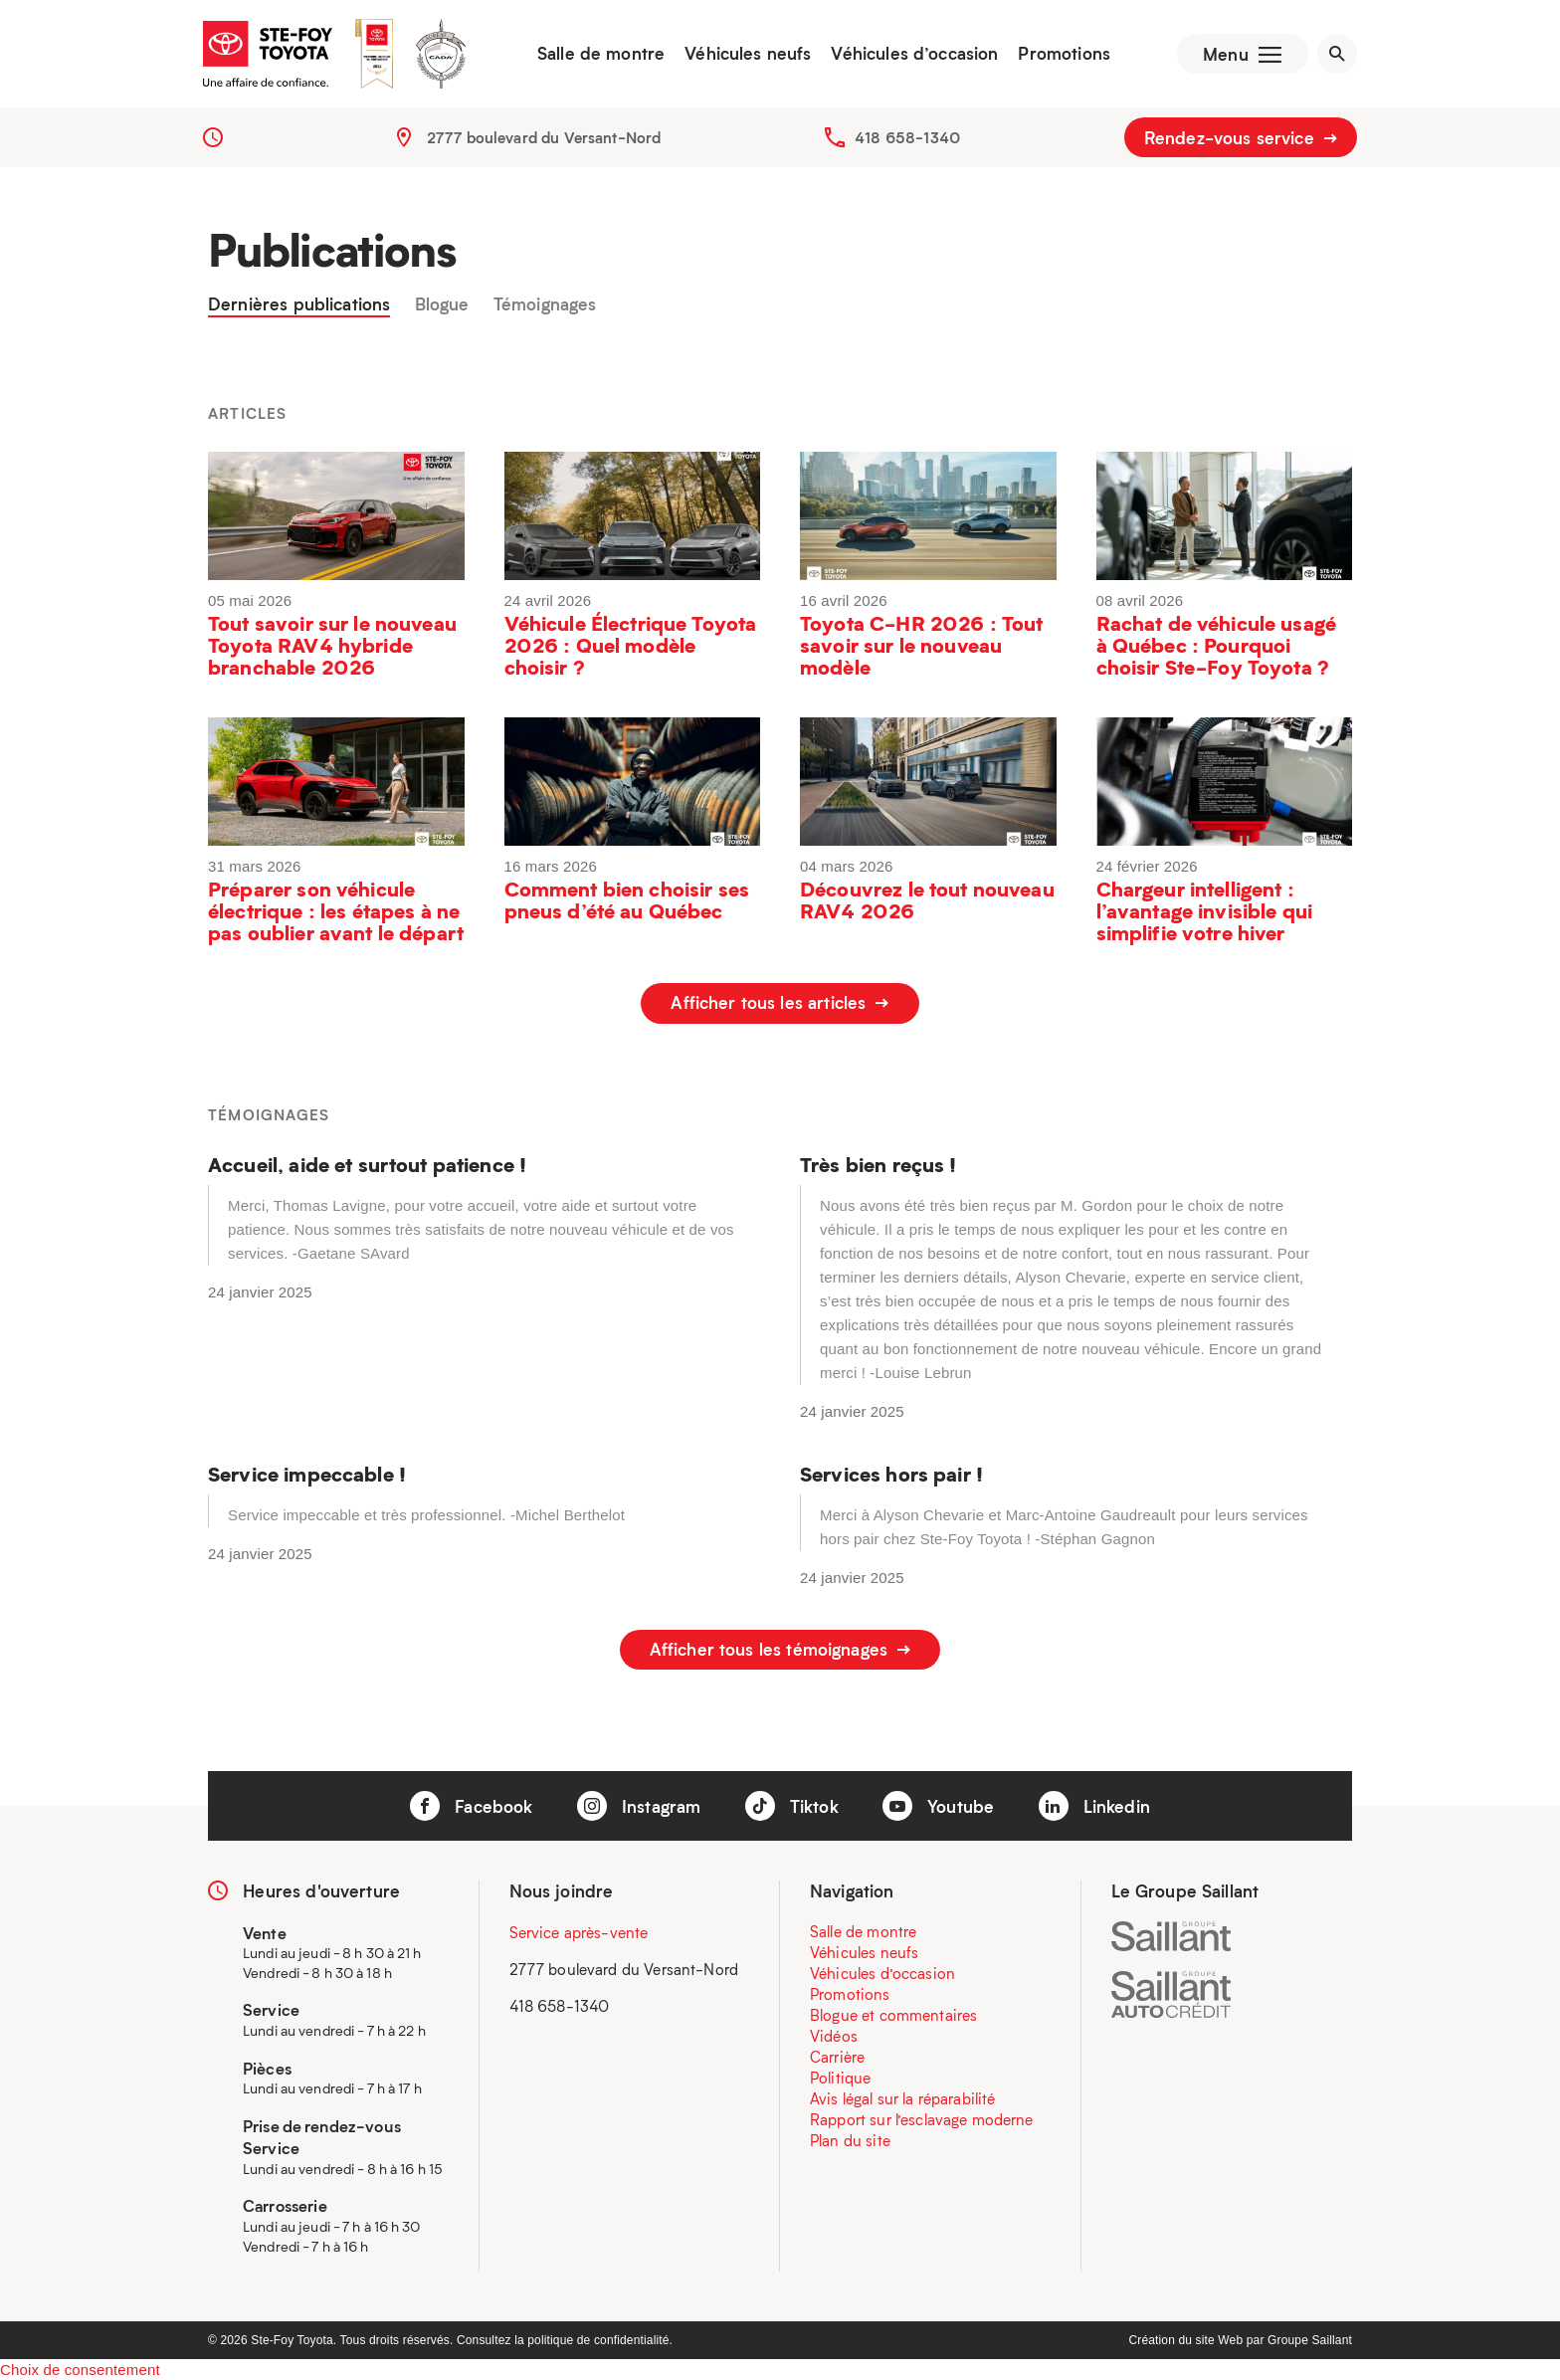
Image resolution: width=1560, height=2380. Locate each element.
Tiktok (792, 1805)
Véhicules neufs (745, 55)
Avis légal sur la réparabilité (903, 2096)
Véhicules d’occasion (912, 55)
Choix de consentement (80, 2368)
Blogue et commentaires (893, 2013)
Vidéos (834, 2034)
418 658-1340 (907, 139)
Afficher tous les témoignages (780, 1650)
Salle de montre (599, 55)
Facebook (471, 1805)
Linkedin (1094, 1805)
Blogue (442, 307)
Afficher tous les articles (779, 1006)
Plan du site (850, 2138)
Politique (840, 2075)
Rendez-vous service (1240, 139)
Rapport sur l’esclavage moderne (922, 2117)
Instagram (639, 1805)
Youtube (938, 1805)
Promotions (1062, 55)
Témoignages (545, 307)
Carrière (837, 2055)
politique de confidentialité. (600, 2339)
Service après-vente (579, 1930)
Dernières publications (299, 307)
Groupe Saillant (1310, 2339)
